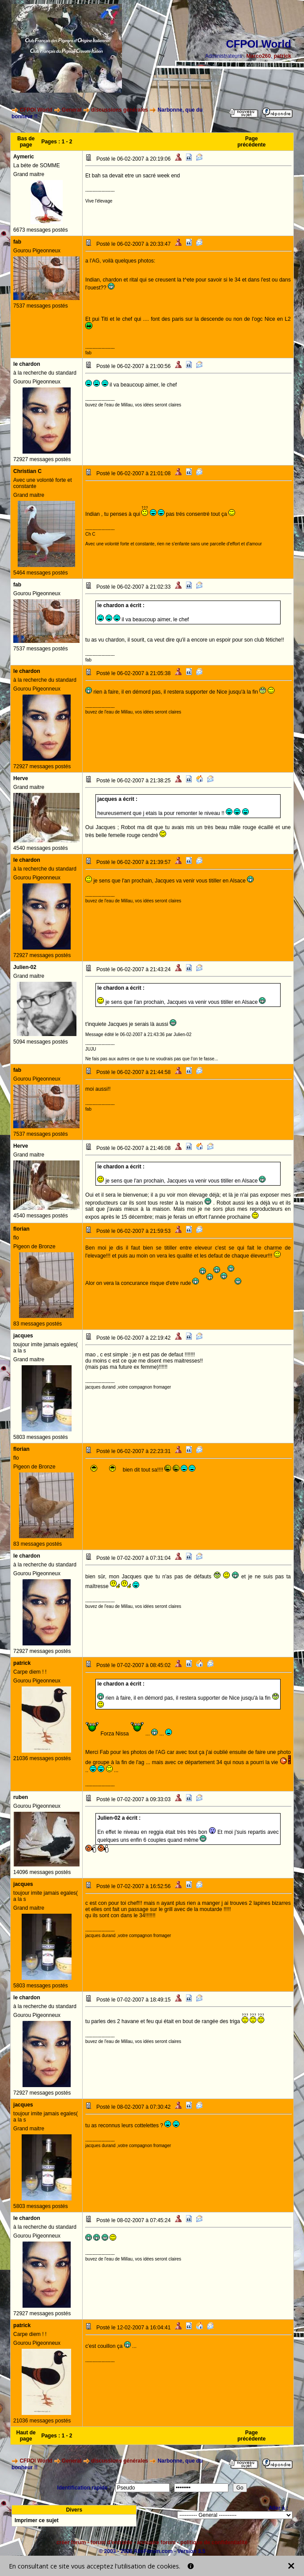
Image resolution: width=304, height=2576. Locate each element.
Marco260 (259, 56)
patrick (282, 56)
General (72, 110)
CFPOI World (35, 110)
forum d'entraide (111, 2542)
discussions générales (119, 110)
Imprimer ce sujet (36, 2520)
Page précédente (251, 141)
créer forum (71, 2542)
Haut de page (26, 2436)
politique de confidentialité (213, 2542)
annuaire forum (156, 2542)
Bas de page (25, 141)
